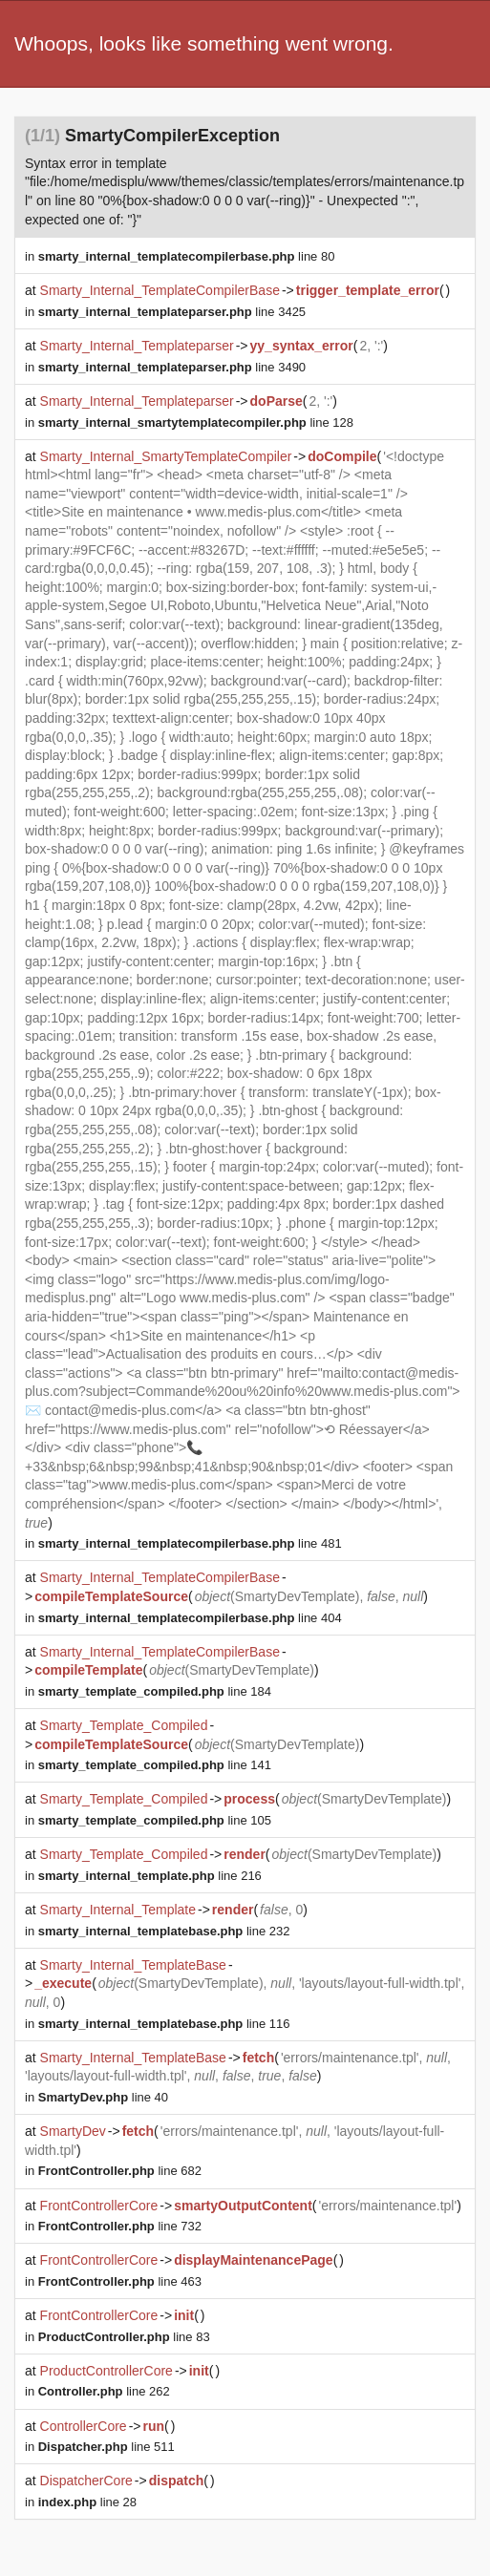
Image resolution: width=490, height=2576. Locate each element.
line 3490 (172, 367)
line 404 (190, 1618)
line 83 (124, 2337)
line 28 (87, 2502)
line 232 (164, 1931)
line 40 (103, 2097)
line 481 (190, 1543)
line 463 (120, 2281)
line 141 (154, 1765)
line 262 (104, 2391)
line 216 (150, 1876)
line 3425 (172, 312)
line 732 (120, 2226)
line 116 (164, 2023)
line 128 (195, 422)
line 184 (154, 1691)
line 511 (106, 2446)
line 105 (154, 1820)
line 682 (120, 2171)
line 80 (186, 256)
